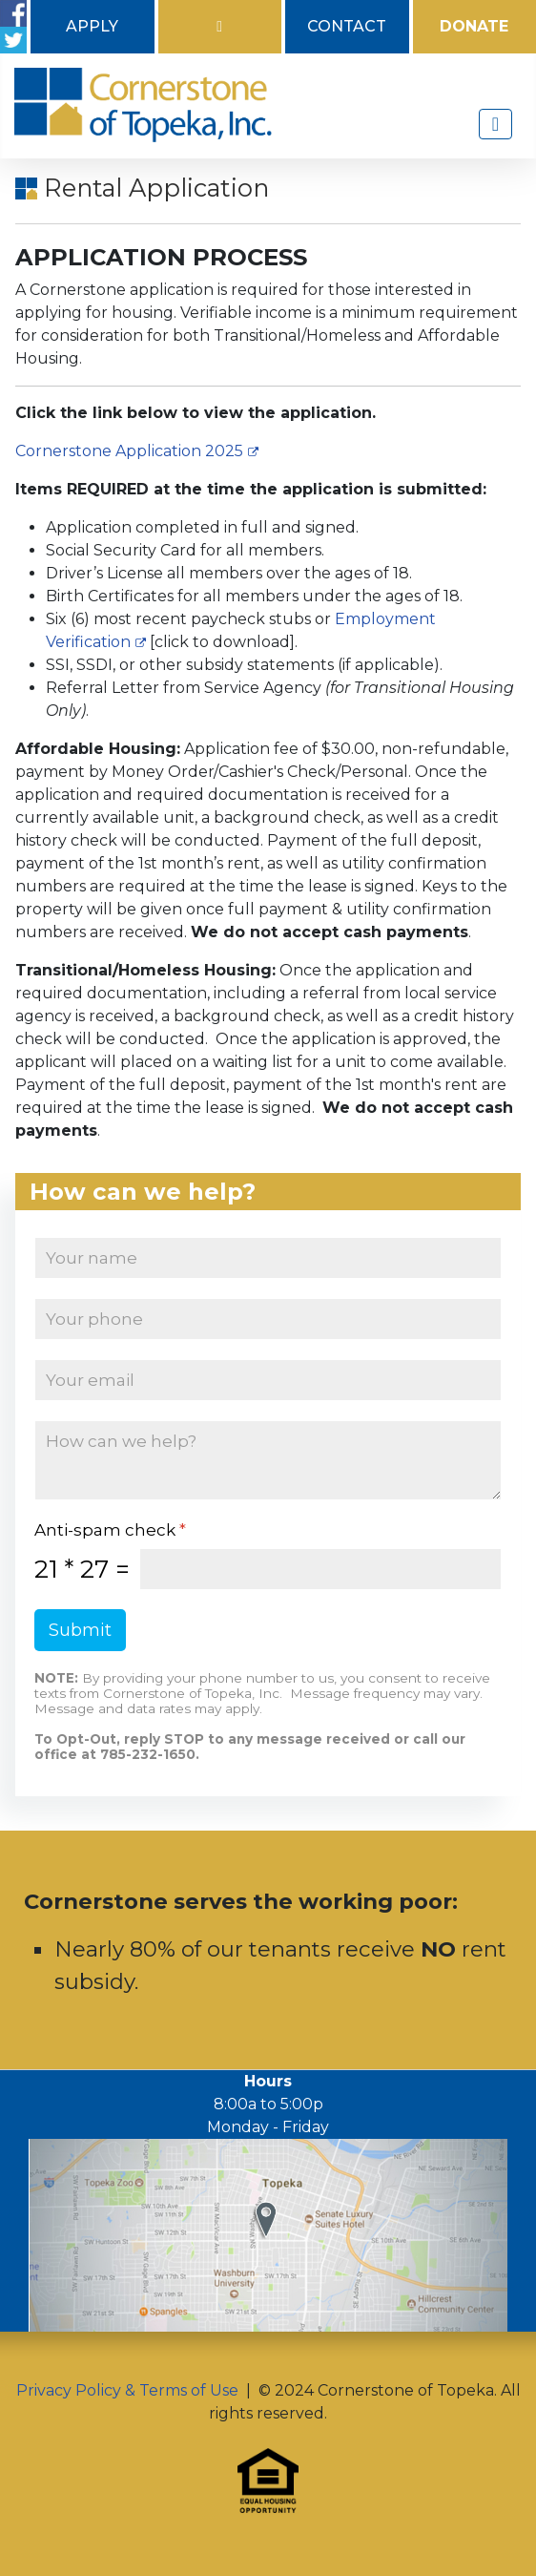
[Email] (268, 1380)
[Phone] (268, 1319)
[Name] (268, 1258)
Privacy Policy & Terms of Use (127, 2390)
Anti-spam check (110, 1529)
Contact (346, 26)
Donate (474, 26)
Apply (92, 26)
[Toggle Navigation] (495, 124)
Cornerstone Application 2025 (136, 451)
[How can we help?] (268, 1460)
